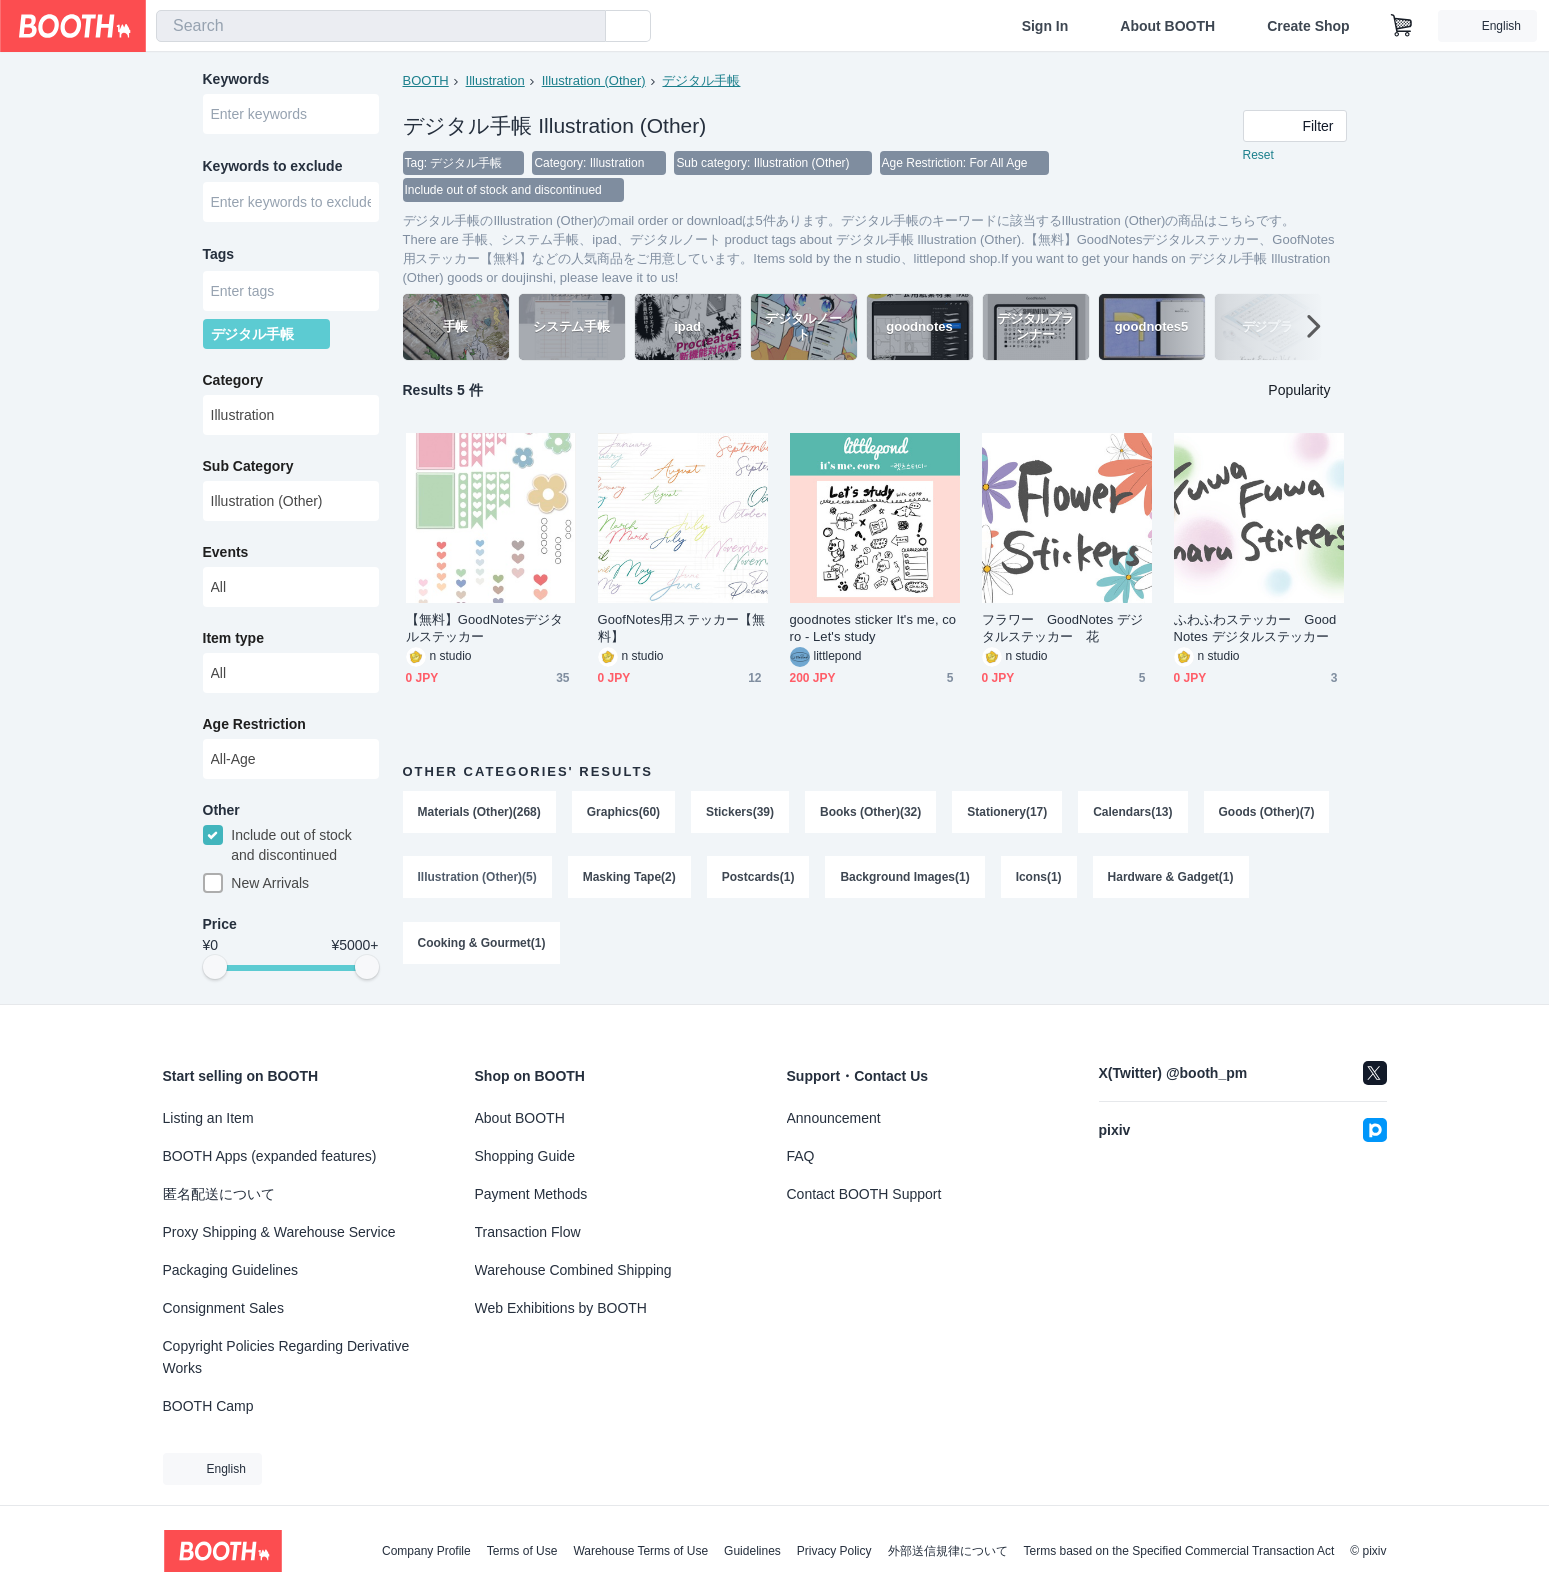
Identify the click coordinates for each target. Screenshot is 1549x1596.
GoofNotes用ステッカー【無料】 (682, 630)
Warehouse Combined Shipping (573, 1270)
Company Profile (426, 1551)
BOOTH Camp (208, 1406)
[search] (586, 27)
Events (226, 555)
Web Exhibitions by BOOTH (561, 1308)
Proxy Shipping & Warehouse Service (279, 1232)
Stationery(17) (1008, 814)
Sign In (1045, 26)
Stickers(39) (740, 814)
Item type (233, 641)
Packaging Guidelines (230, 1270)
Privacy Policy (834, 1551)
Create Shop (1308, 26)
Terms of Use (522, 1551)
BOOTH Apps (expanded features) (270, 1156)
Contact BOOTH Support (864, 1194)
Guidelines (752, 1551)
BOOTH (426, 80)
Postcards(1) (758, 880)
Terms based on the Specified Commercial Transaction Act (1179, 1551)
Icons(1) (1039, 880)
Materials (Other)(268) (479, 814)
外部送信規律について (948, 1551)
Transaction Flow (528, 1232)
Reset (1258, 156)
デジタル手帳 (702, 80)
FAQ (801, 1156)
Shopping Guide (525, 1156)
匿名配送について (219, 1194)
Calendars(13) (1133, 814)
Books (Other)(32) (870, 814)
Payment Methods (531, 1194)
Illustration (495, 80)
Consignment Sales (223, 1308)
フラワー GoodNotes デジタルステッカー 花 (1063, 630)
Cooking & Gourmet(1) (482, 946)
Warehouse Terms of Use (640, 1551)
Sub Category (248, 469)
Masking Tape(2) (629, 880)
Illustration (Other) (594, 80)
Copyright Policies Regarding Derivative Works (286, 1357)
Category (233, 383)
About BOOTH (1167, 26)
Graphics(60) (623, 814)
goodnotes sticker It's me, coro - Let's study (873, 630)
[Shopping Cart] (1402, 26)
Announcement (834, 1118)
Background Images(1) (905, 880)
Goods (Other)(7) (1267, 814)
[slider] (215, 972)
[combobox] (381, 26)
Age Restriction (254, 727)
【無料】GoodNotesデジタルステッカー (485, 630)
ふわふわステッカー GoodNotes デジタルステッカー (1255, 630)
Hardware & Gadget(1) (1171, 880)
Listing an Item (208, 1118)
